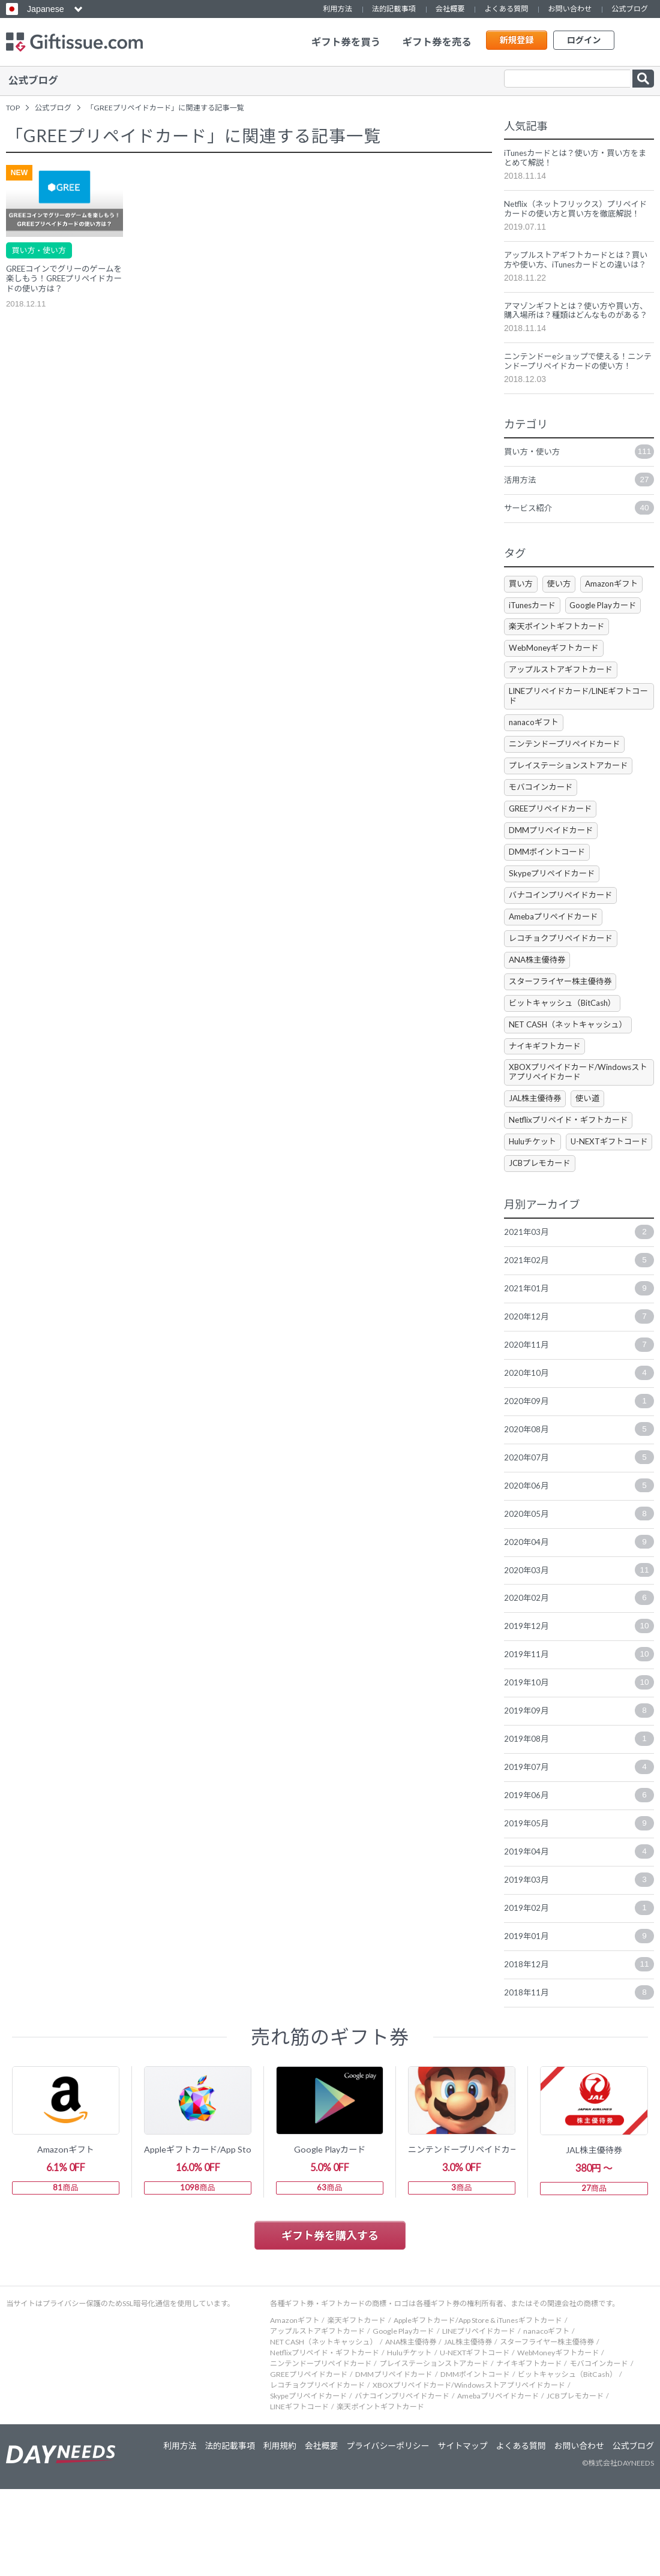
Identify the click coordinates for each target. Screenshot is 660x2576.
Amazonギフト (618, 616)
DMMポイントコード (549, 891)
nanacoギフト (535, 758)
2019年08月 (579, 1817)
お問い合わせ (570, 8)
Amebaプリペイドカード (556, 957)
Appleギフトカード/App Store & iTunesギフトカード (478, 2407)
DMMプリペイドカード (553, 869)
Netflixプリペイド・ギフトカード (572, 1166)
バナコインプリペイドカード (564, 935)
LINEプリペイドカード (478, 2417)
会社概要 (450, 8)
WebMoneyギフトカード (556, 682)
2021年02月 (579, 1330)
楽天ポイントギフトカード (559, 660)
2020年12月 (579, 1388)
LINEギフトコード (299, 2493)
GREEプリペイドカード (553, 846)
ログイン (583, 41)
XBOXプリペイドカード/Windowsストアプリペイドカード (578, 1117)
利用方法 (337, 8)
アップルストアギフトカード (564, 704)
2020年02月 (579, 1674)
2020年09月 (579, 1473)
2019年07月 (579, 1846)
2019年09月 (579, 1789)
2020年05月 (579, 1588)
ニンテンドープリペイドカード (567, 780)
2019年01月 (579, 2018)
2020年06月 (579, 1559)
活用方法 (579, 511)
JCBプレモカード (542, 1232)
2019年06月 (579, 1875)
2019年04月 (579, 1932)
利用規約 (271, 2533)
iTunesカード (534, 638)
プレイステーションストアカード (572, 803)
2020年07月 (579, 1531)
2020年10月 (579, 1445)
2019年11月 (579, 1731)
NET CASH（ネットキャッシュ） (572, 1067)
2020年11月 (579, 1416)
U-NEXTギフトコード (550, 1210)
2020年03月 (579, 1646)
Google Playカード (611, 638)
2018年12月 (579, 2047)
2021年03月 (579, 1301)
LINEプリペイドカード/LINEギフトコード (575, 731)
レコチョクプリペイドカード (564, 979)
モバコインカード (543, 824)
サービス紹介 (579, 540)
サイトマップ (458, 2533)
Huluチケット (534, 1188)
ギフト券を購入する (330, 2322)
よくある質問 (506, 8)
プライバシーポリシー (381, 2533)
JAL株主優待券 (537, 1143)
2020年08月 (579, 1502)
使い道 (593, 1143)
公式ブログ (629, 8)
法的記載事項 (394, 8)
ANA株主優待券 (539, 1001)
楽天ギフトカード (356, 2407)
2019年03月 (579, 1960)
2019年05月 (579, 1903)
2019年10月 (579, 1760)
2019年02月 (579, 1989)
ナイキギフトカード (547, 1089)
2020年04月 (579, 1617)
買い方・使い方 (40, 247)
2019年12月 (579, 1703)
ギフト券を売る (437, 42)
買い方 (522, 616)
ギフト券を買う (346, 42)
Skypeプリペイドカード (554, 913)
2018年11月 (579, 2076)
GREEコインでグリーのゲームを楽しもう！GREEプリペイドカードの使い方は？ (63, 276)
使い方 (562, 616)
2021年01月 (579, 1359)
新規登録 (516, 41)
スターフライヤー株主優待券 (563, 1023)
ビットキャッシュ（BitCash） (566, 1045)
